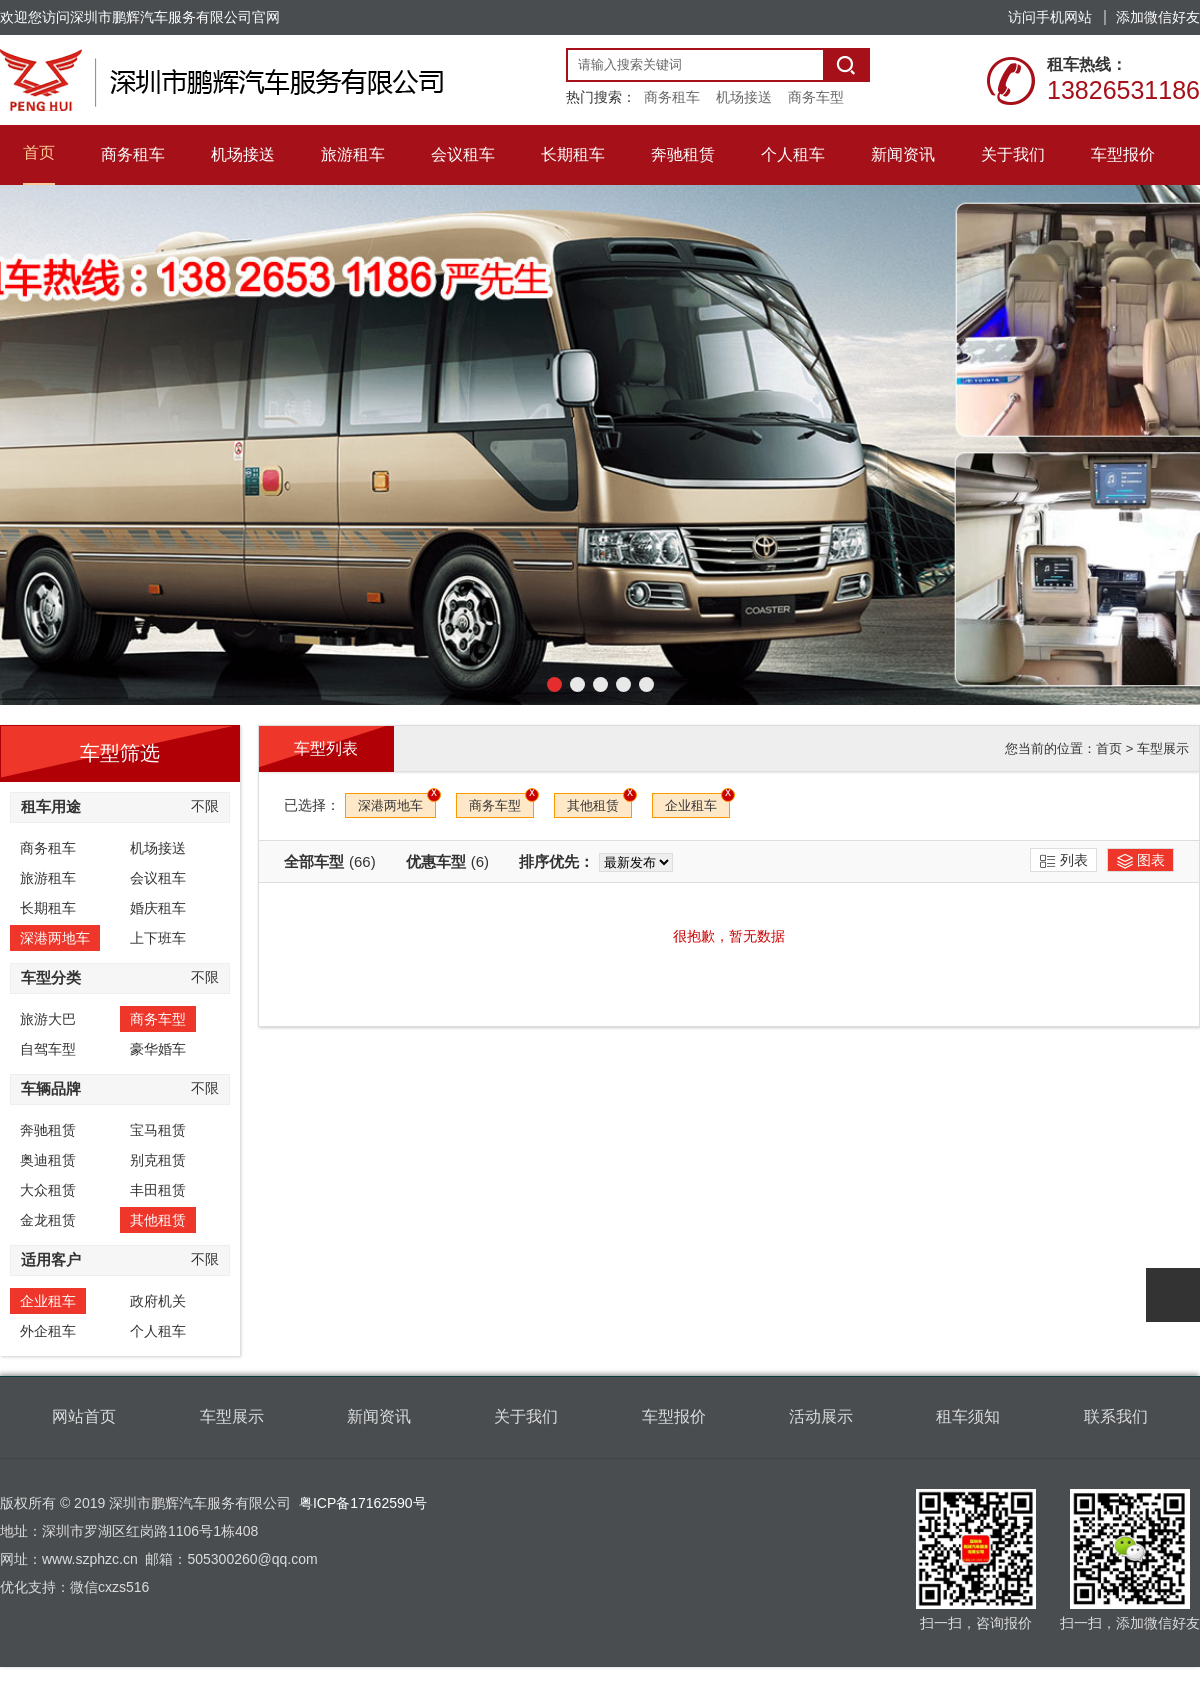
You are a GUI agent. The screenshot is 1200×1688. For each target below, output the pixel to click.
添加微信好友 (1158, 17)
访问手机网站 (1050, 17)
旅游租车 (48, 878)
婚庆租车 (158, 908)
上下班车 (158, 938)
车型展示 (1163, 748)
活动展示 (821, 1416)
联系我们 (1116, 1416)
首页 (1109, 748)
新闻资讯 (379, 1416)
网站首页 (84, 1416)
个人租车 (158, 1331)
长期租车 (48, 908)
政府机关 (158, 1301)
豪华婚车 (158, 1049)
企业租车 (48, 1301)
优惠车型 (447, 861)
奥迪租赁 (48, 1160)
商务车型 (816, 97)
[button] (554, 684)
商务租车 (672, 97)
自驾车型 (48, 1049)
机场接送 (744, 97)
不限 (205, 806)
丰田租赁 (158, 1190)
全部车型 (330, 861)
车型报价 (674, 1416)
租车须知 (968, 1416)
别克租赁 (158, 1160)
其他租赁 (158, 1220)
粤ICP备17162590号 (363, 1503)
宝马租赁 (158, 1130)
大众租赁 (48, 1190)
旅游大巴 (48, 1019)
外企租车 (48, 1331)
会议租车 (158, 878)
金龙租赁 (48, 1220)
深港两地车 (55, 938)
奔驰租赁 (48, 1130)
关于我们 (526, 1416)
